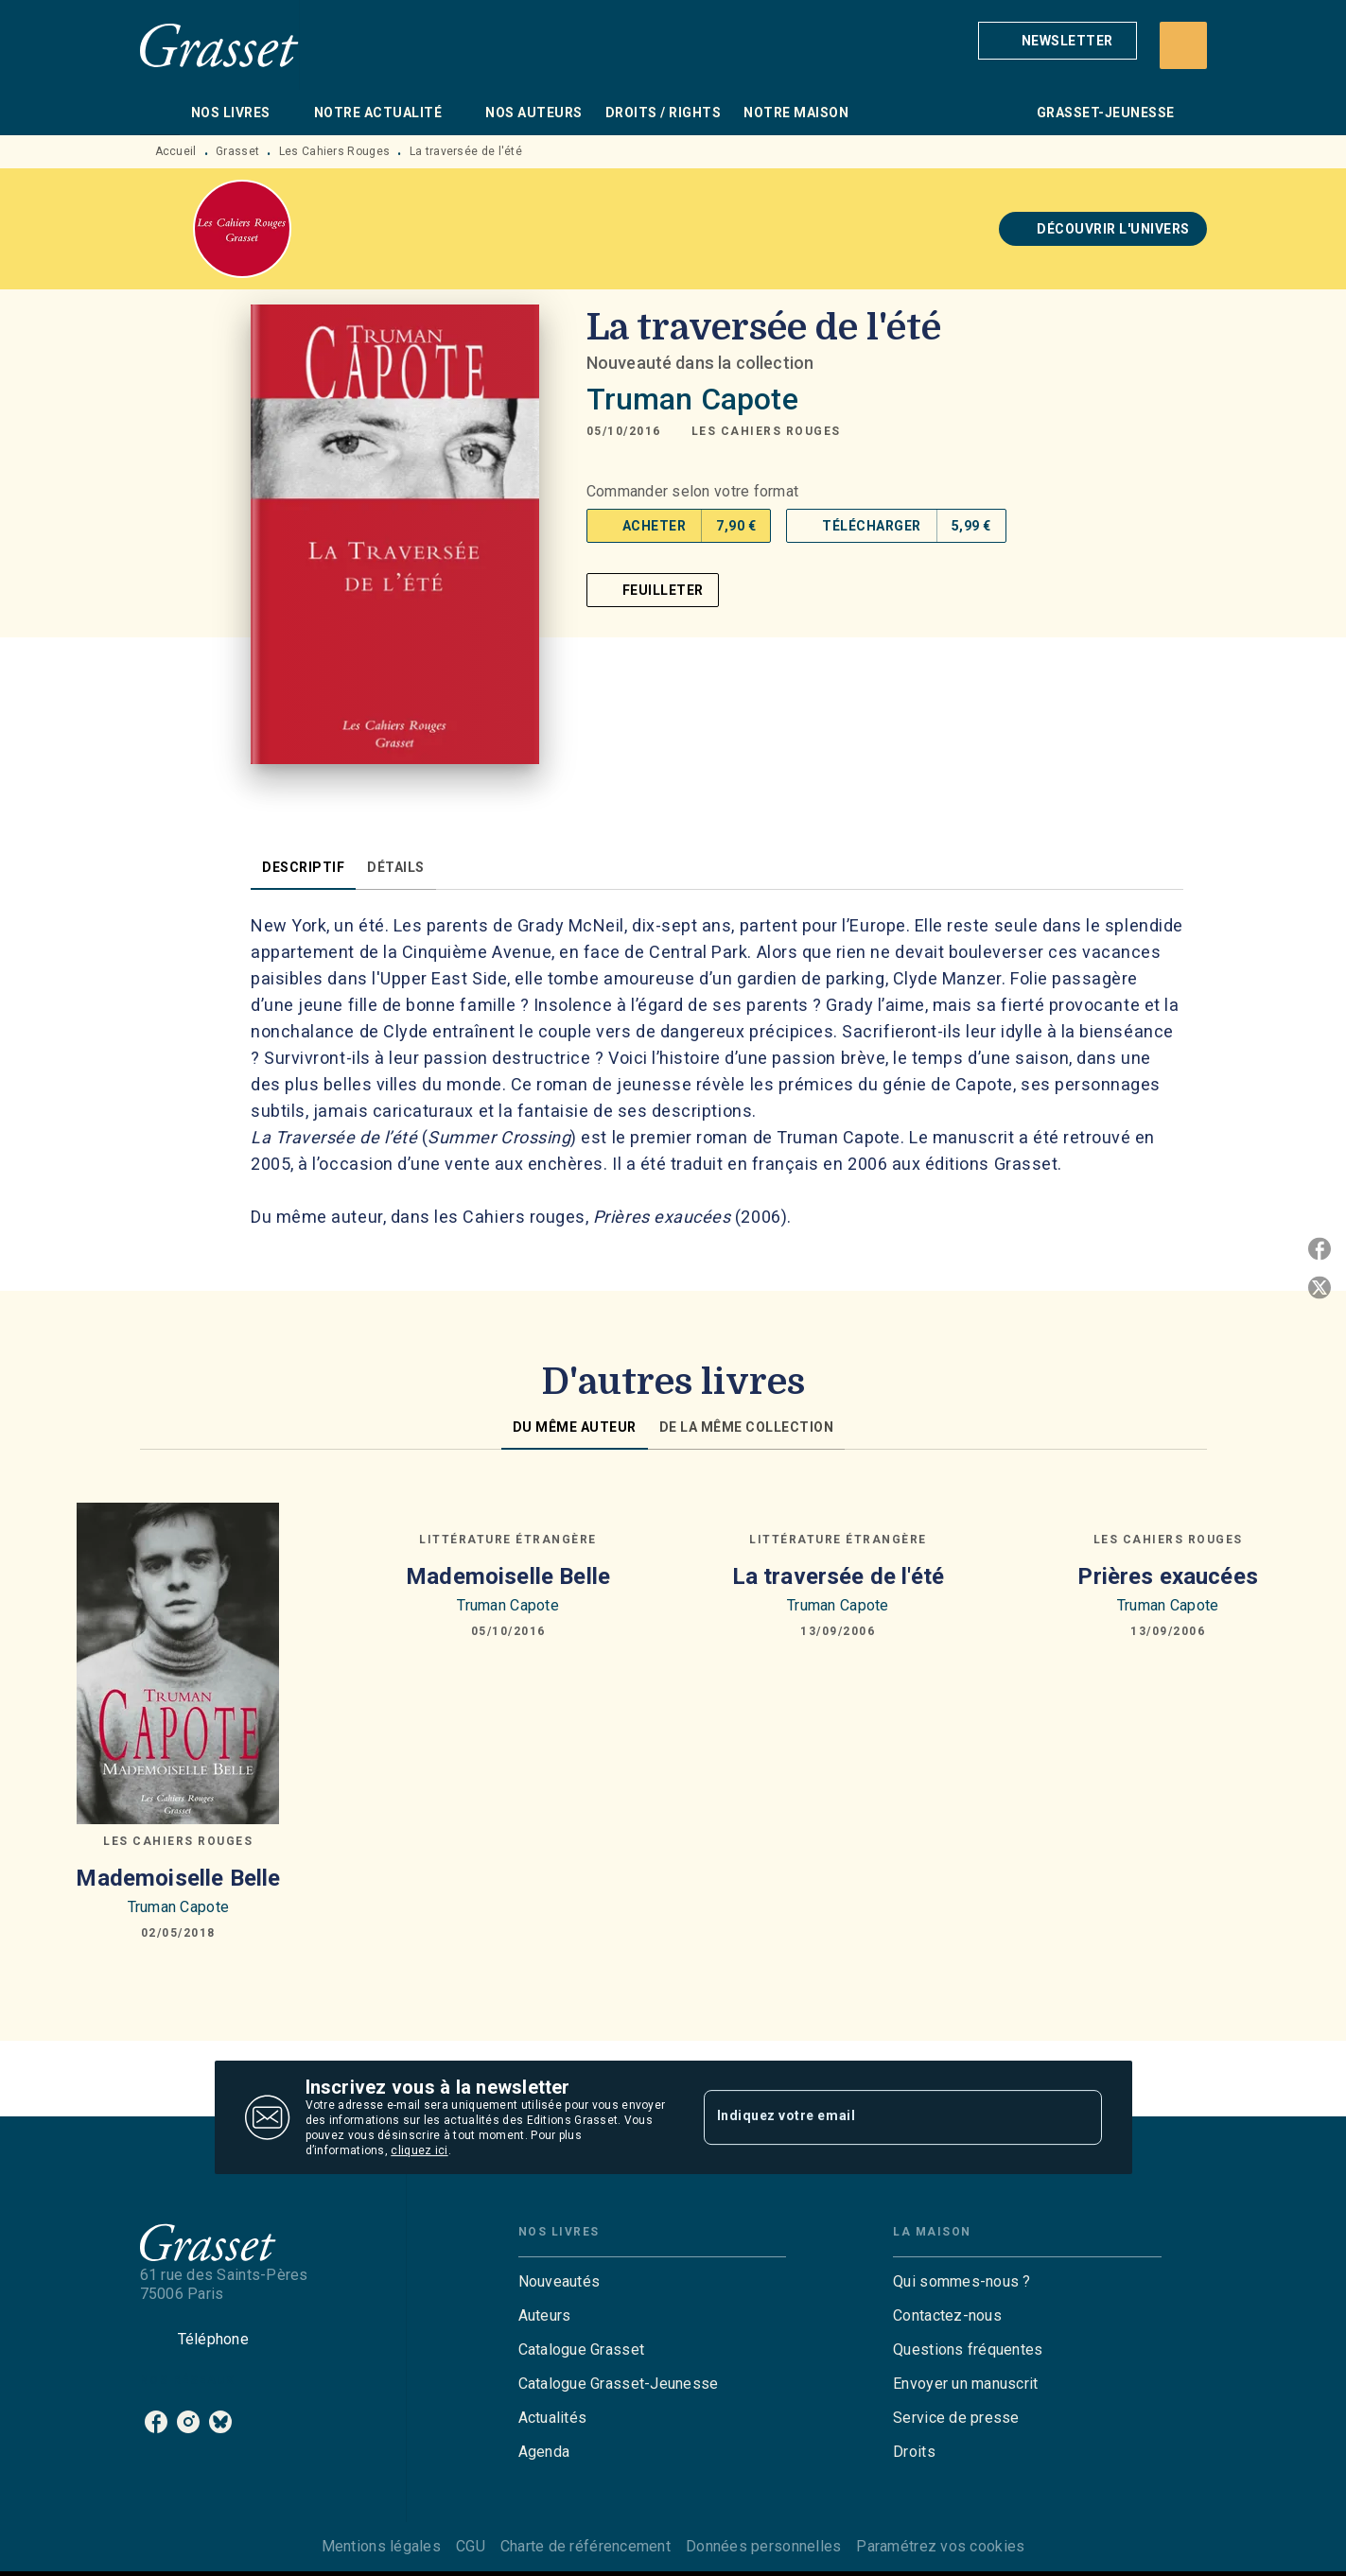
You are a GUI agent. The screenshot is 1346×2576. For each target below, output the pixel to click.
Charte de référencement (585, 2546)
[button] (1057, 41)
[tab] (160, 112)
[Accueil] (219, 45)
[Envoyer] (1079, 2117)
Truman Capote (692, 399)
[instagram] (188, 2422)
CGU (470, 2546)
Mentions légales (381, 2546)
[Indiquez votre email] (879, 2117)
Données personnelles (763, 2546)
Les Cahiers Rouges (334, 151)
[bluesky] (220, 2422)
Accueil (176, 151)
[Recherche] (1183, 45)
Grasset (237, 151)
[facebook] (156, 2422)
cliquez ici (419, 2150)
